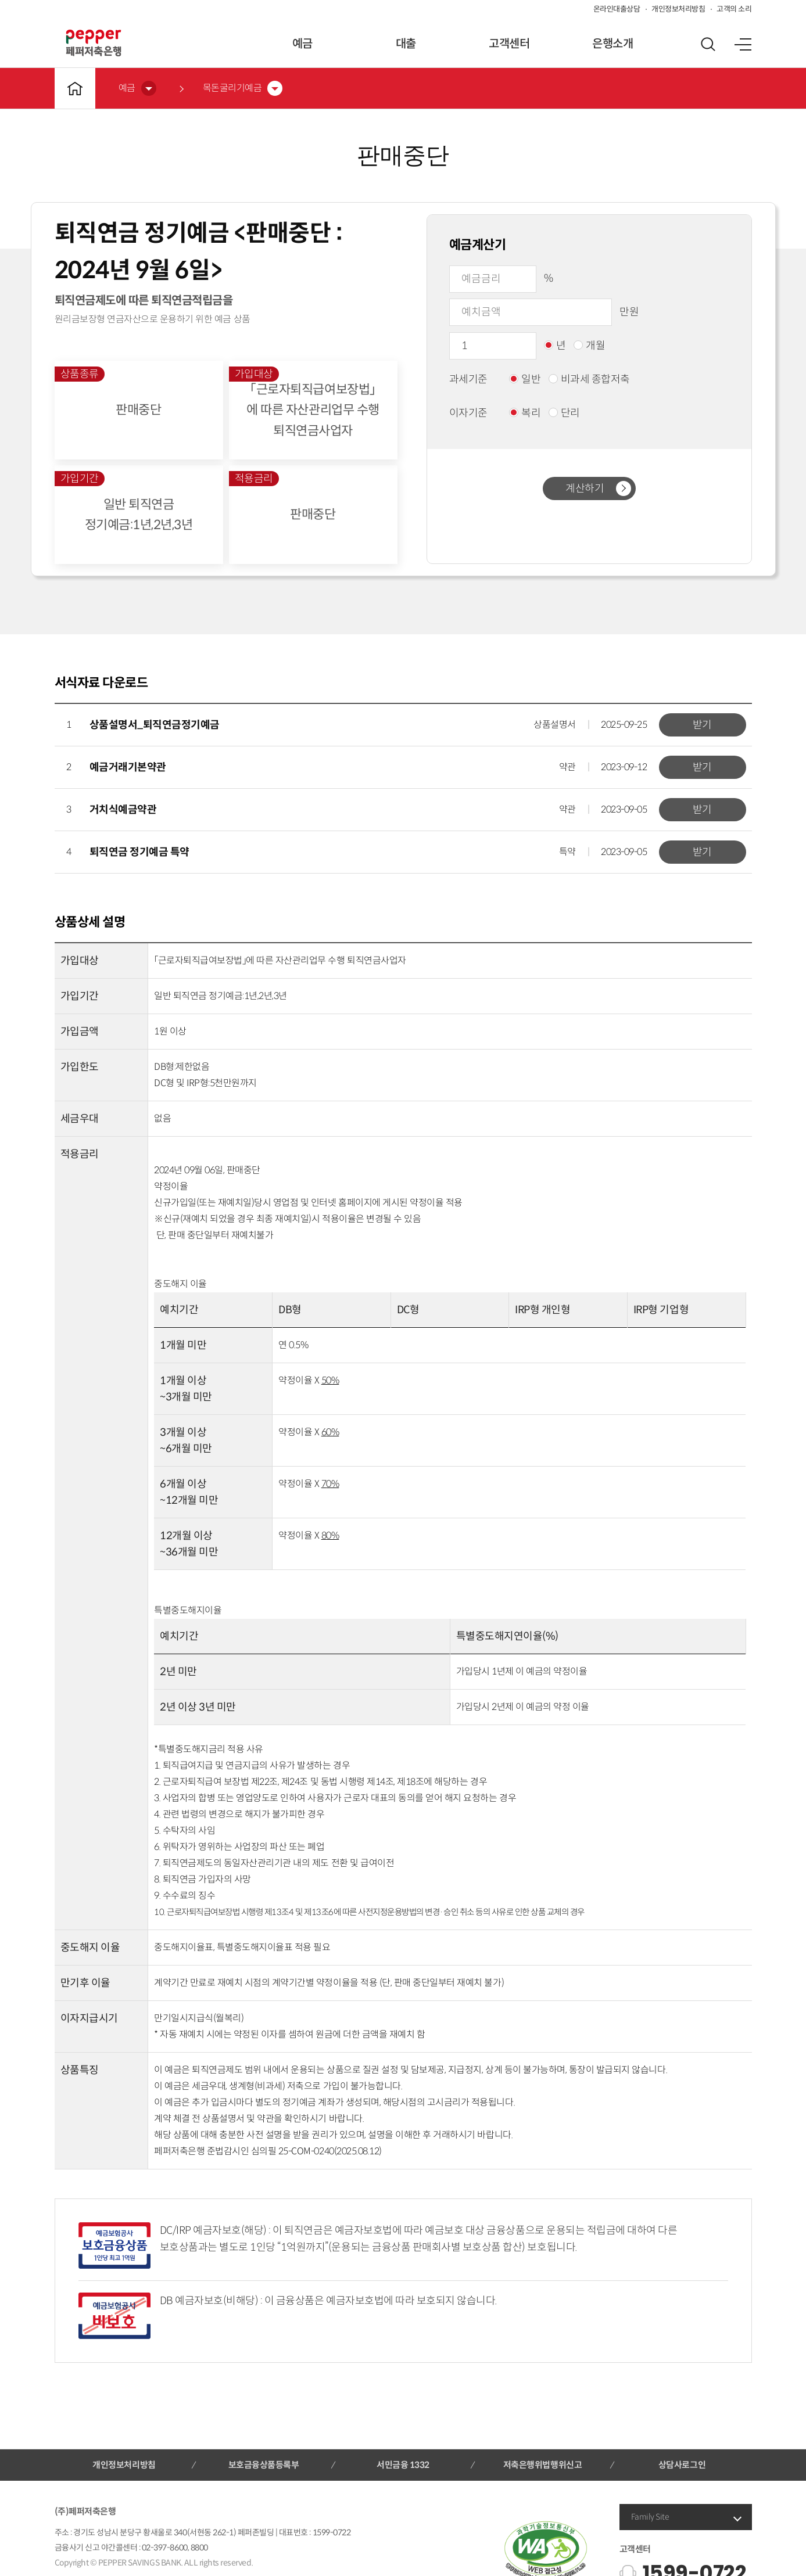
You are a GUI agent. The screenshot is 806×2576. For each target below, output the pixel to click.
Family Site (650, 2517)
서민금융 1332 (403, 2464)
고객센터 (509, 44)
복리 (524, 413)
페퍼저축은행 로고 (93, 43)
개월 (589, 345)
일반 (524, 379)
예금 (302, 44)
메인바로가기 (75, 88)
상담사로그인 (681, 2464)
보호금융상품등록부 (263, 2464)
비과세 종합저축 (589, 379)
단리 (564, 413)
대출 (406, 44)
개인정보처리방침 (678, 9)
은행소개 (612, 44)
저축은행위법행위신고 (542, 2464)
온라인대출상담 (616, 9)
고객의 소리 (734, 9)
